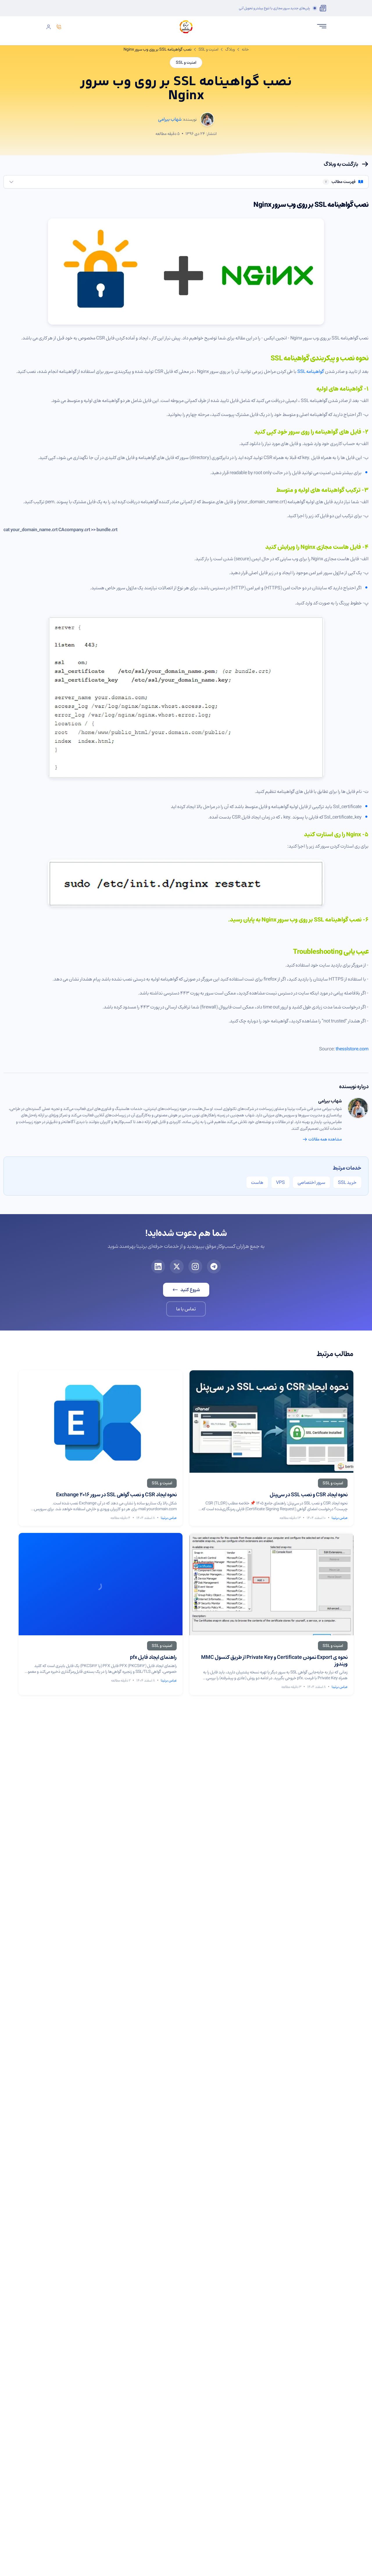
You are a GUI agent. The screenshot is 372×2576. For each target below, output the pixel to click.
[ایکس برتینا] (177, 1266)
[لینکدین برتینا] (158, 1266)
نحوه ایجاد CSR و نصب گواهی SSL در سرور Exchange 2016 (116, 1494)
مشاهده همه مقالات (322, 1139)
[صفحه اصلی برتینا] (186, 27)
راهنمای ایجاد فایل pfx (153, 1657)
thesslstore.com (352, 1049)
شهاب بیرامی (330, 1100)
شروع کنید (186, 1289)
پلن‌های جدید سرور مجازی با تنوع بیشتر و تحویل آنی (274, 8)
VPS (280, 1182)
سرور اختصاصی (311, 1182)
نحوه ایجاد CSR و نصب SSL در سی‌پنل (309, 1494)
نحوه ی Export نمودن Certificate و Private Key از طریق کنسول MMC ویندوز (274, 1660)
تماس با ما (186, 1309)
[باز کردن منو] (321, 26)
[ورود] (48, 27)
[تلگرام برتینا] (214, 1266)
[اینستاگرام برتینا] (195, 1266)
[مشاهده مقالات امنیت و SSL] (333, 1483)
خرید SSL (347, 1182)
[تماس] (59, 27)
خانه (245, 49)
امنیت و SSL (208, 49)
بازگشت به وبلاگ (346, 164)
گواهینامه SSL (310, 371)
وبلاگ (230, 49)
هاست (257, 1182)
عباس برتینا (340, 1517)
